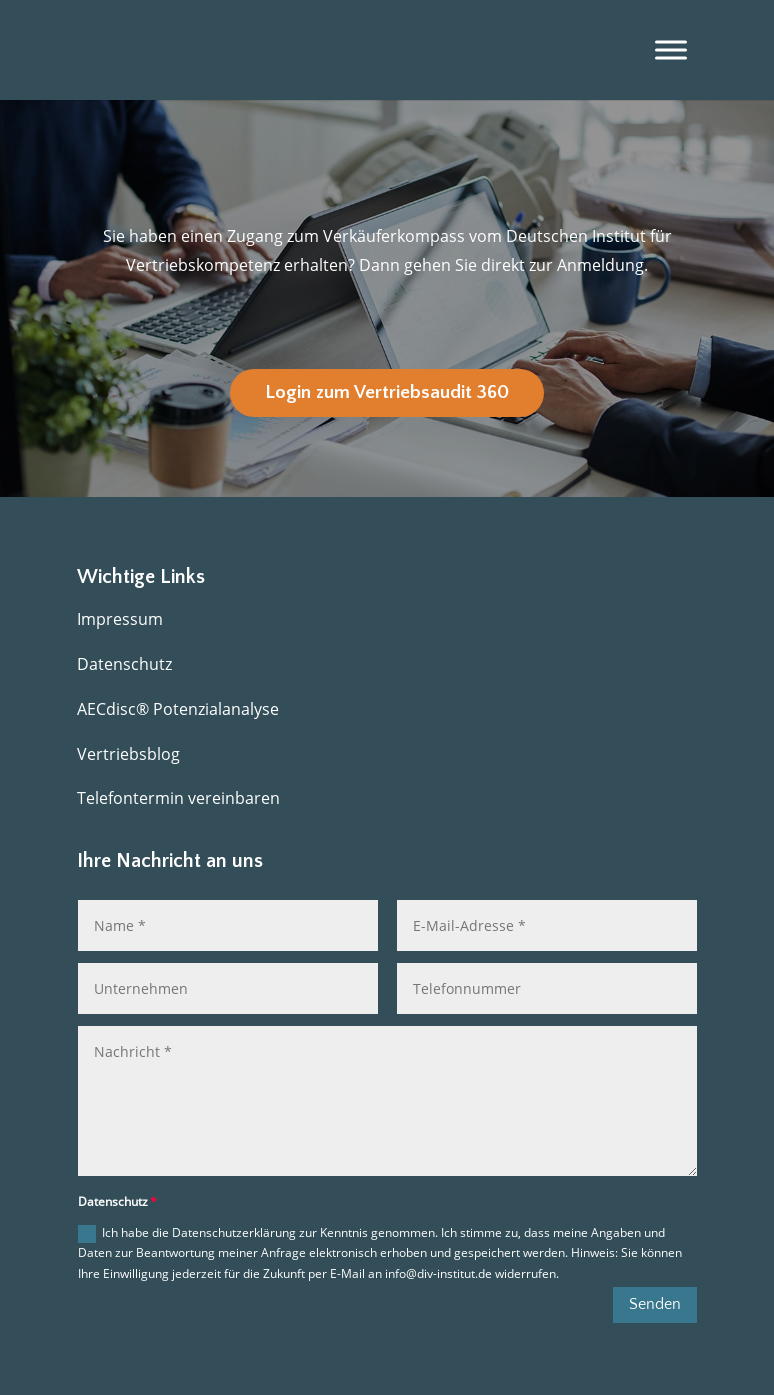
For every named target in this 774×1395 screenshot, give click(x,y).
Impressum (120, 619)
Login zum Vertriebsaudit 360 (387, 392)
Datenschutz (124, 664)
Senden (655, 1304)
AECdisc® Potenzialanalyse (178, 709)
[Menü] (671, 49)
